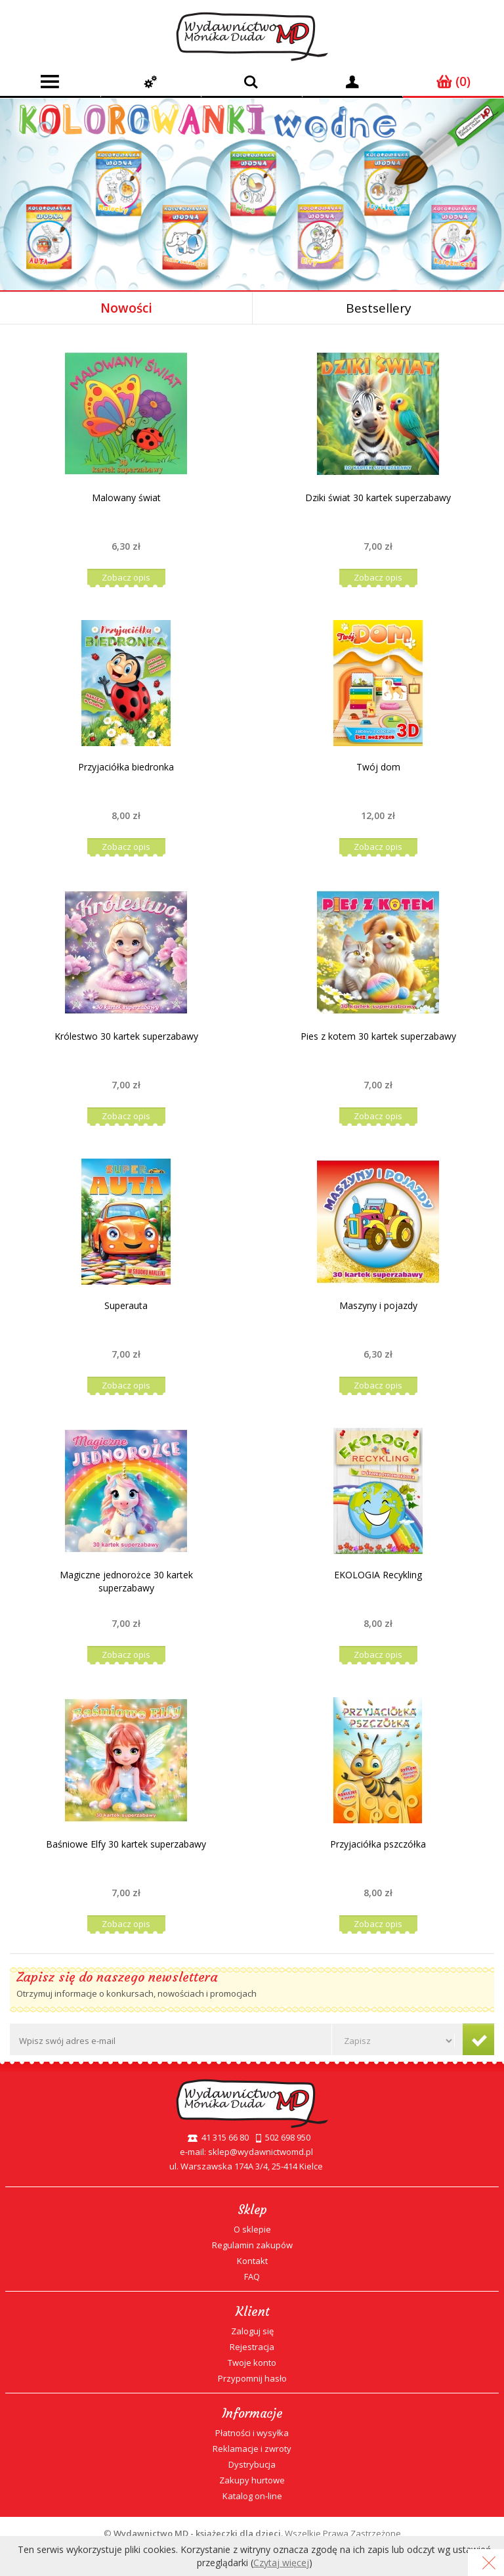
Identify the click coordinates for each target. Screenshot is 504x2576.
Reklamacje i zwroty (252, 2448)
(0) (453, 81)
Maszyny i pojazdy (378, 1305)
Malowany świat (126, 497)
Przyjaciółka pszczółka (378, 1844)
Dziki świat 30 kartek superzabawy (378, 497)
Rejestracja (252, 2347)
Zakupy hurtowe (252, 2480)
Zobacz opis (126, 577)
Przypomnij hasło (252, 2378)
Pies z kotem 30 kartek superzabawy (378, 1036)
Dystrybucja (252, 2464)
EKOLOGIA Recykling (378, 1574)
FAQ (252, 2276)
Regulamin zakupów (252, 2245)
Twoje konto (252, 2362)
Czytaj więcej (281, 2562)
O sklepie (252, 2229)
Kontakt (252, 2261)
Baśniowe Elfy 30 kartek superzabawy (126, 1844)
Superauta (126, 1305)
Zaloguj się (252, 2331)
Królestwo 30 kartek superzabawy (126, 1036)
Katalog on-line (252, 2496)
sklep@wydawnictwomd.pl (260, 2152)
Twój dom (378, 767)
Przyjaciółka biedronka (126, 767)
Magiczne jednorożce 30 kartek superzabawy (126, 1581)
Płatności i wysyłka (252, 2433)
